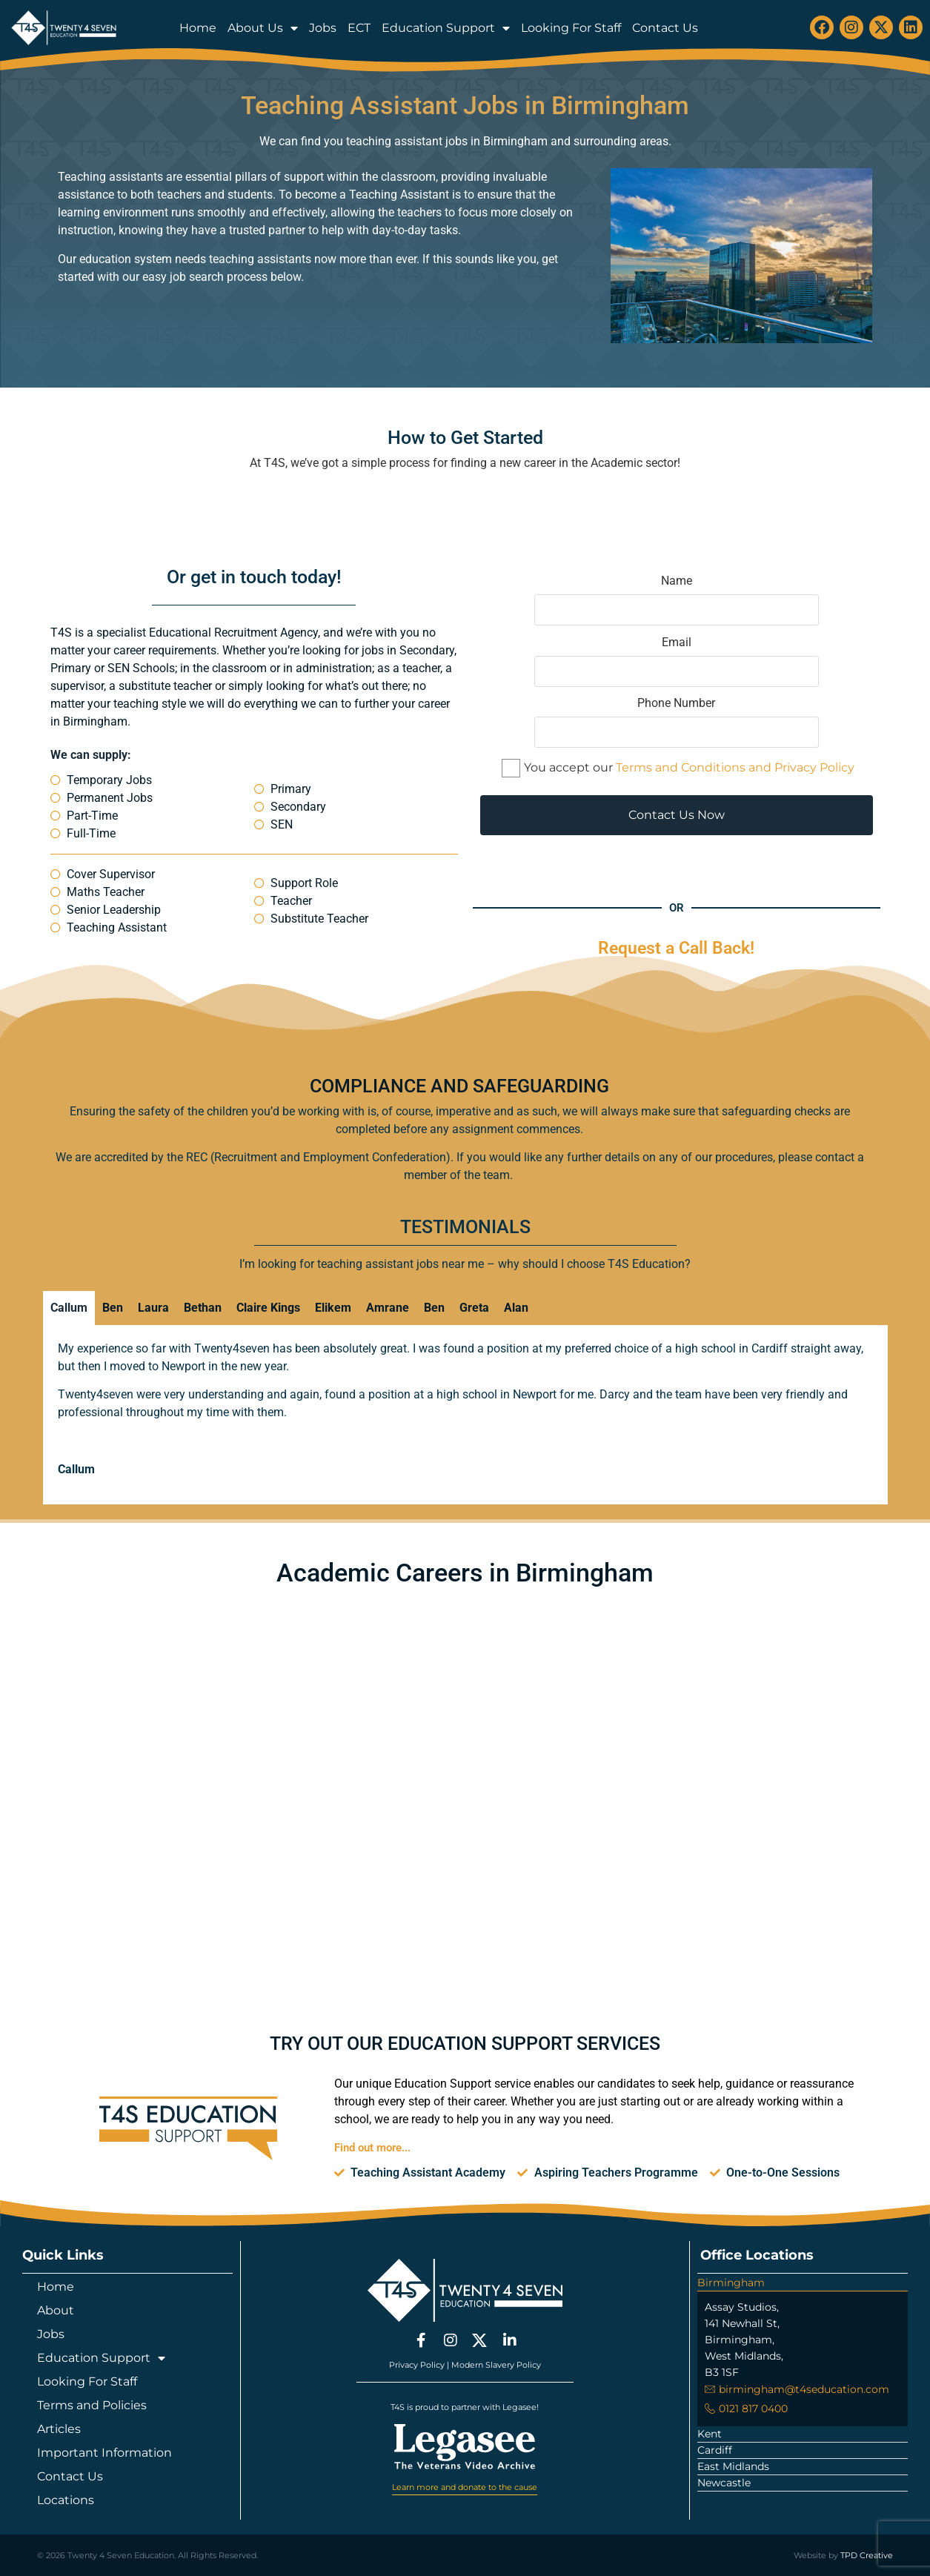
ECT (359, 28)
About (55, 2310)
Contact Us (665, 28)
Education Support (446, 28)
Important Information (104, 2453)
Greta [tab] (474, 1308)
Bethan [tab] (203, 1308)
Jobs (322, 28)
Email (676, 662)
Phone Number (676, 722)
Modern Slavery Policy (496, 2364)
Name (676, 600)
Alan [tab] (516, 1308)
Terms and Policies (92, 2405)
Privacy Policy (417, 2364)
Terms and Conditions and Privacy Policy (735, 767)
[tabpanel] (465, 1414)
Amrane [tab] (387, 1308)
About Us (262, 28)
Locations (65, 2500)
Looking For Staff (571, 28)
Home (197, 28)
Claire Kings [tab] (268, 1308)
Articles (59, 2429)
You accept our (678, 768)
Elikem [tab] (333, 1308)
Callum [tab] (68, 1308)
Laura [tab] (153, 1308)
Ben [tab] (112, 1308)
